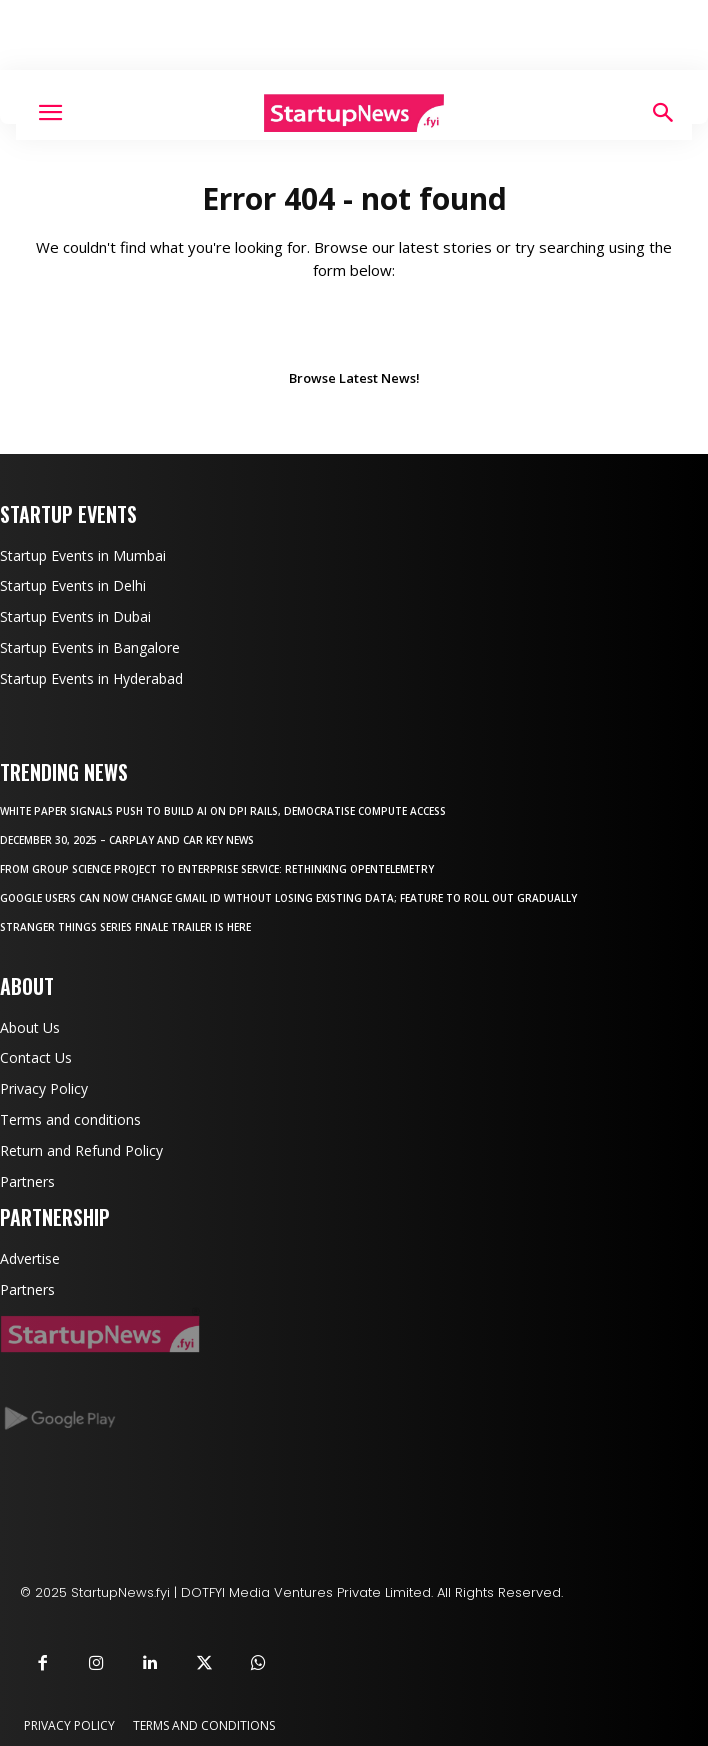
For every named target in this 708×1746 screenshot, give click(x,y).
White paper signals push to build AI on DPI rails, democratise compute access (223, 811)
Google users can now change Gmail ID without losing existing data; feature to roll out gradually (288, 898)
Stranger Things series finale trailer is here (125, 927)
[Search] (664, 113)
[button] (50, 113)
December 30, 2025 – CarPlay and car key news (127, 840)
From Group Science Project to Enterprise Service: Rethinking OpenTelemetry (217, 869)
